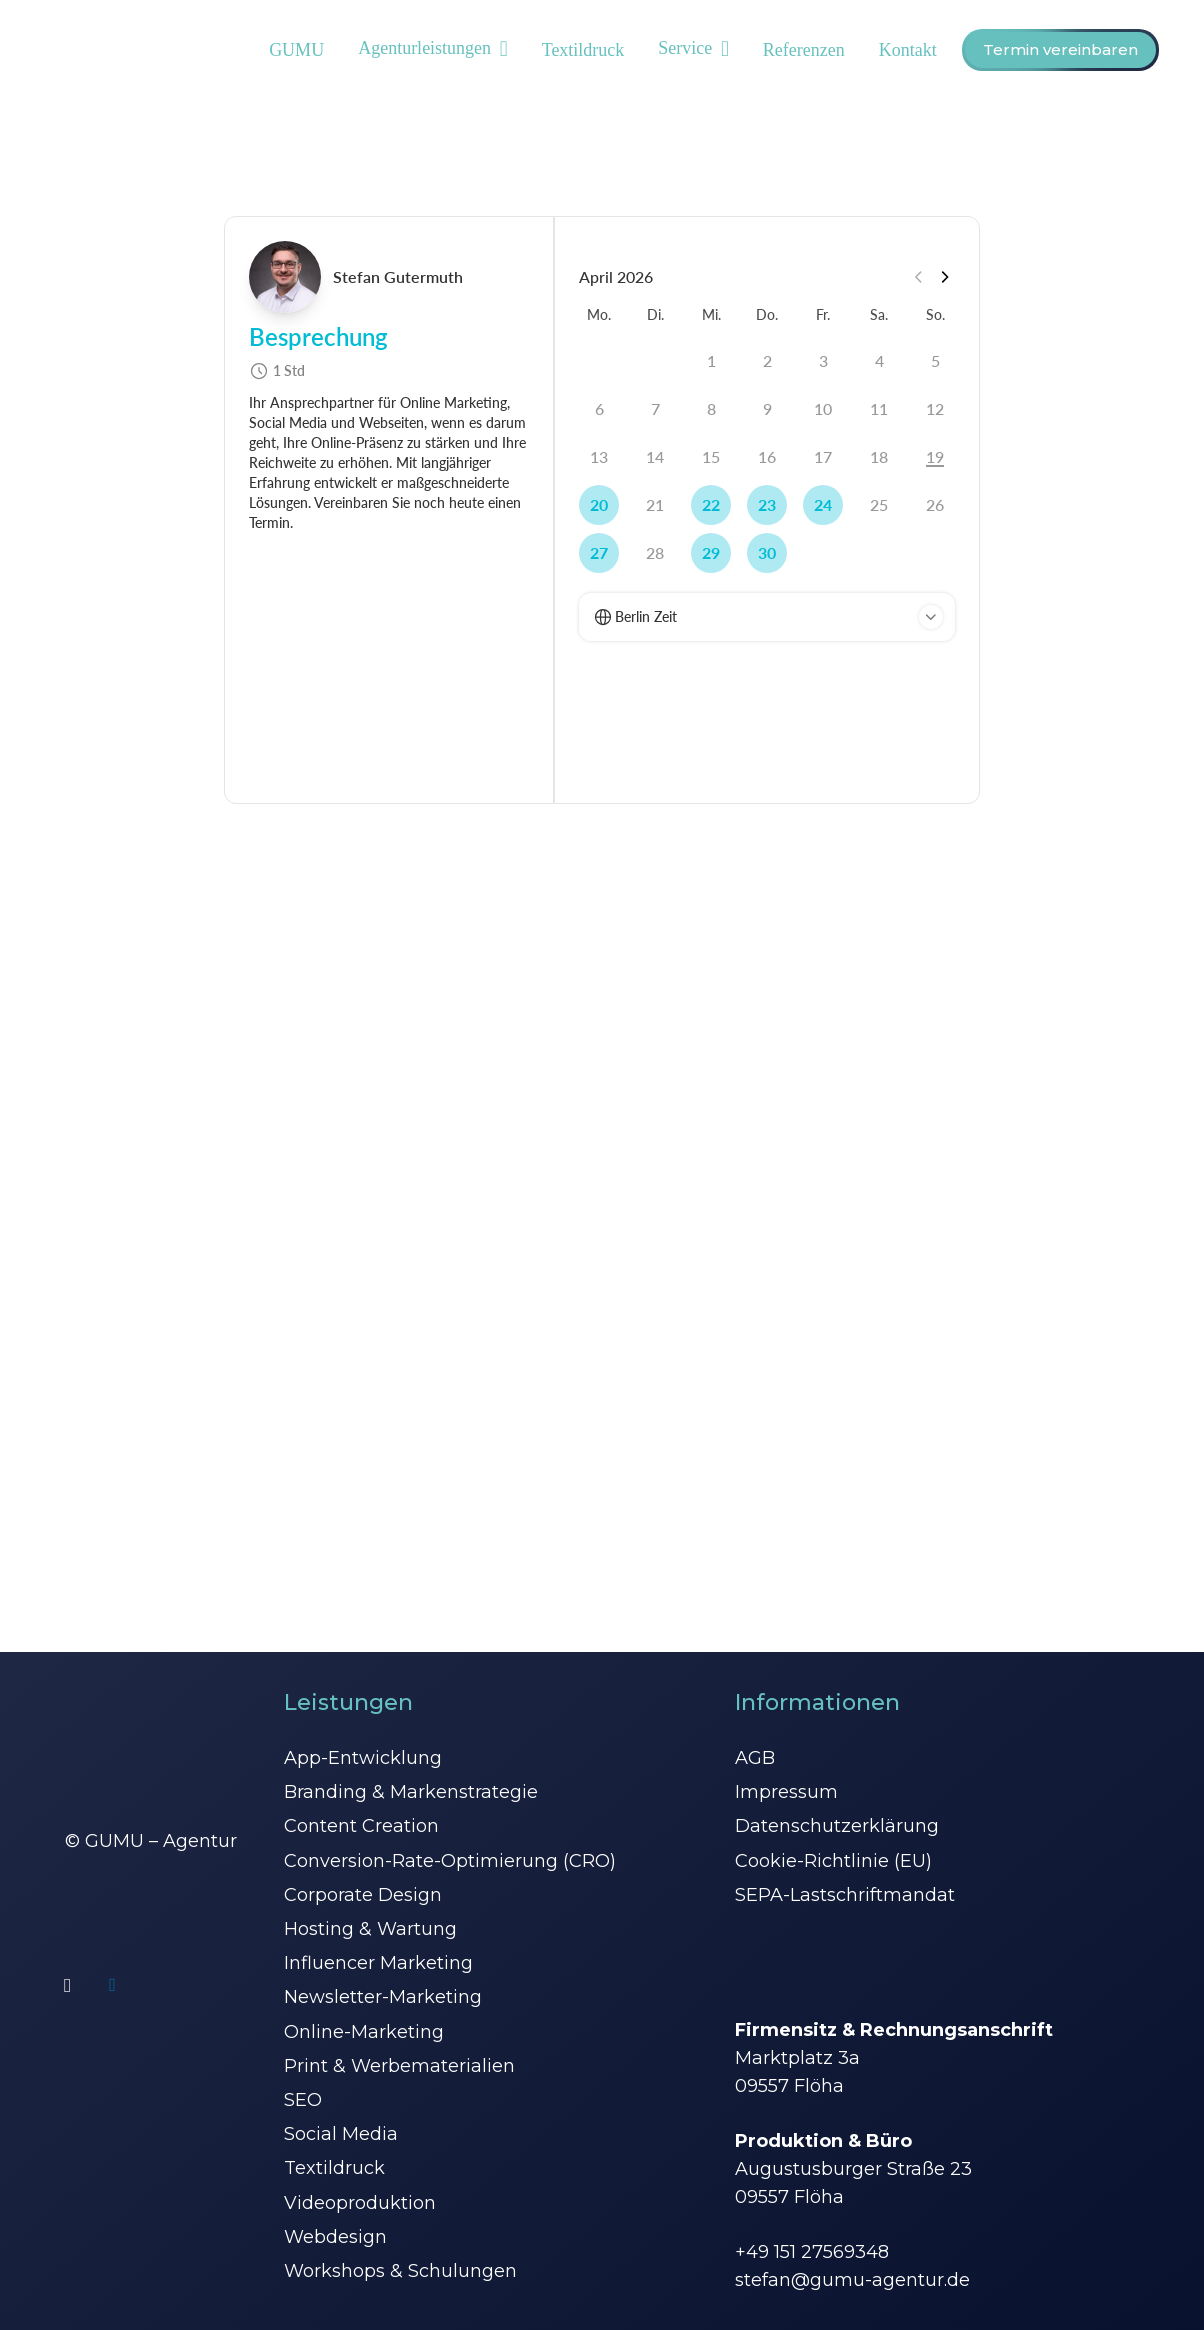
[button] (499, 50)
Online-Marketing (364, 2032)
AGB (755, 1758)
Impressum (786, 1792)
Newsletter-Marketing (383, 1997)
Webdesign (335, 2237)
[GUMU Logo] (67, 50)
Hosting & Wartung (370, 1929)
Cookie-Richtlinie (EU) (833, 1861)
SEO (303, 2100)
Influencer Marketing (378, 1963)
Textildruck (334, 2168)
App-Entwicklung (363, 1758)
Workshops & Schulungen (400, 2271)
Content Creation (361, 1826)
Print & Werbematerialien (399, 2066)
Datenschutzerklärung (837, 1826)
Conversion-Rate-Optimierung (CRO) (450, 1861)
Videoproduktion (360, 2203)
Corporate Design (363, 1895)
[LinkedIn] (112, 1985)
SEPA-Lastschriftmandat (845, 1895)
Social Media (341, 2134)
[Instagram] (67, 1985)
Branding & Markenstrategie (411, 1792)
